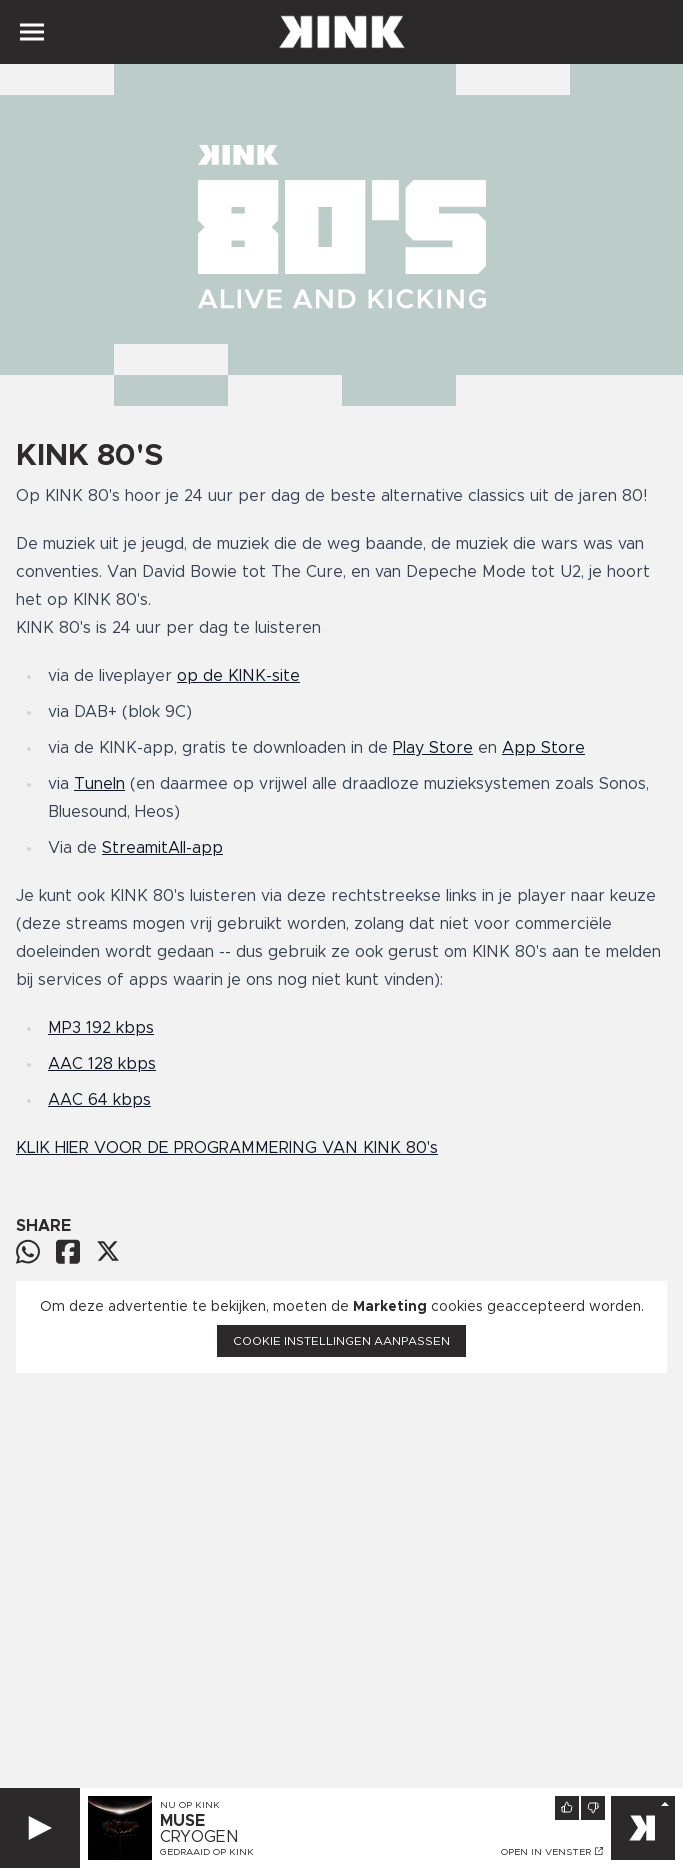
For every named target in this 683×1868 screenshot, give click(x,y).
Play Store (433, 748)
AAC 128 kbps (102, 1064)
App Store (543, 748)
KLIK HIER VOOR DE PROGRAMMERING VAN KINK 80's (227, 1148)
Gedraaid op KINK (207, 1852)
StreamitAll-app (162, 848)
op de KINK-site (238, 676)
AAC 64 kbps (99, 1100)
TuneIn (99, 784)
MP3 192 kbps (101, 1028)
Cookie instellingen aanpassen (341, 1341)
